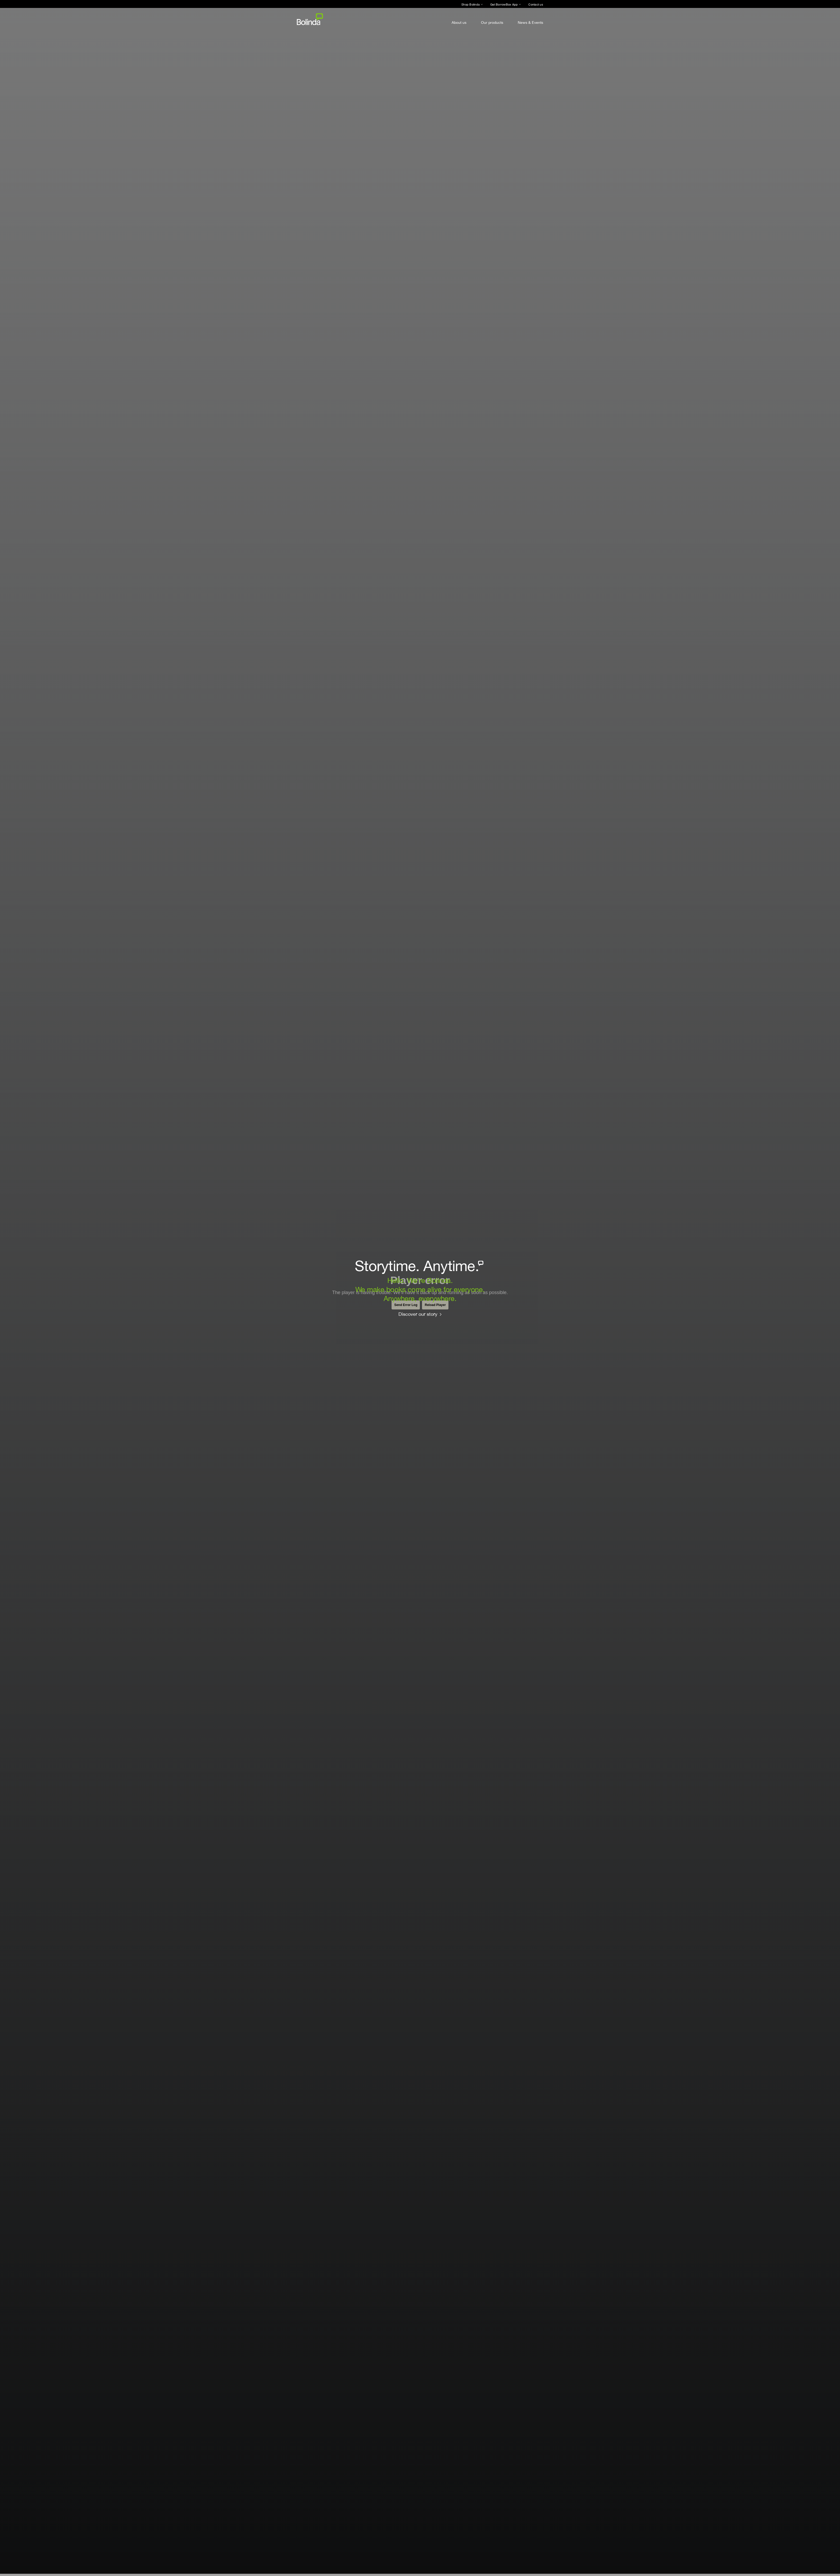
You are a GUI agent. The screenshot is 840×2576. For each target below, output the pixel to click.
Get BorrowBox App (504, 4)
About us (459, 22)
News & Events (530, 22)
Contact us (535, 4)
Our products (492, 22)
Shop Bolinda (470, 4)
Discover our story (417, 1314)
